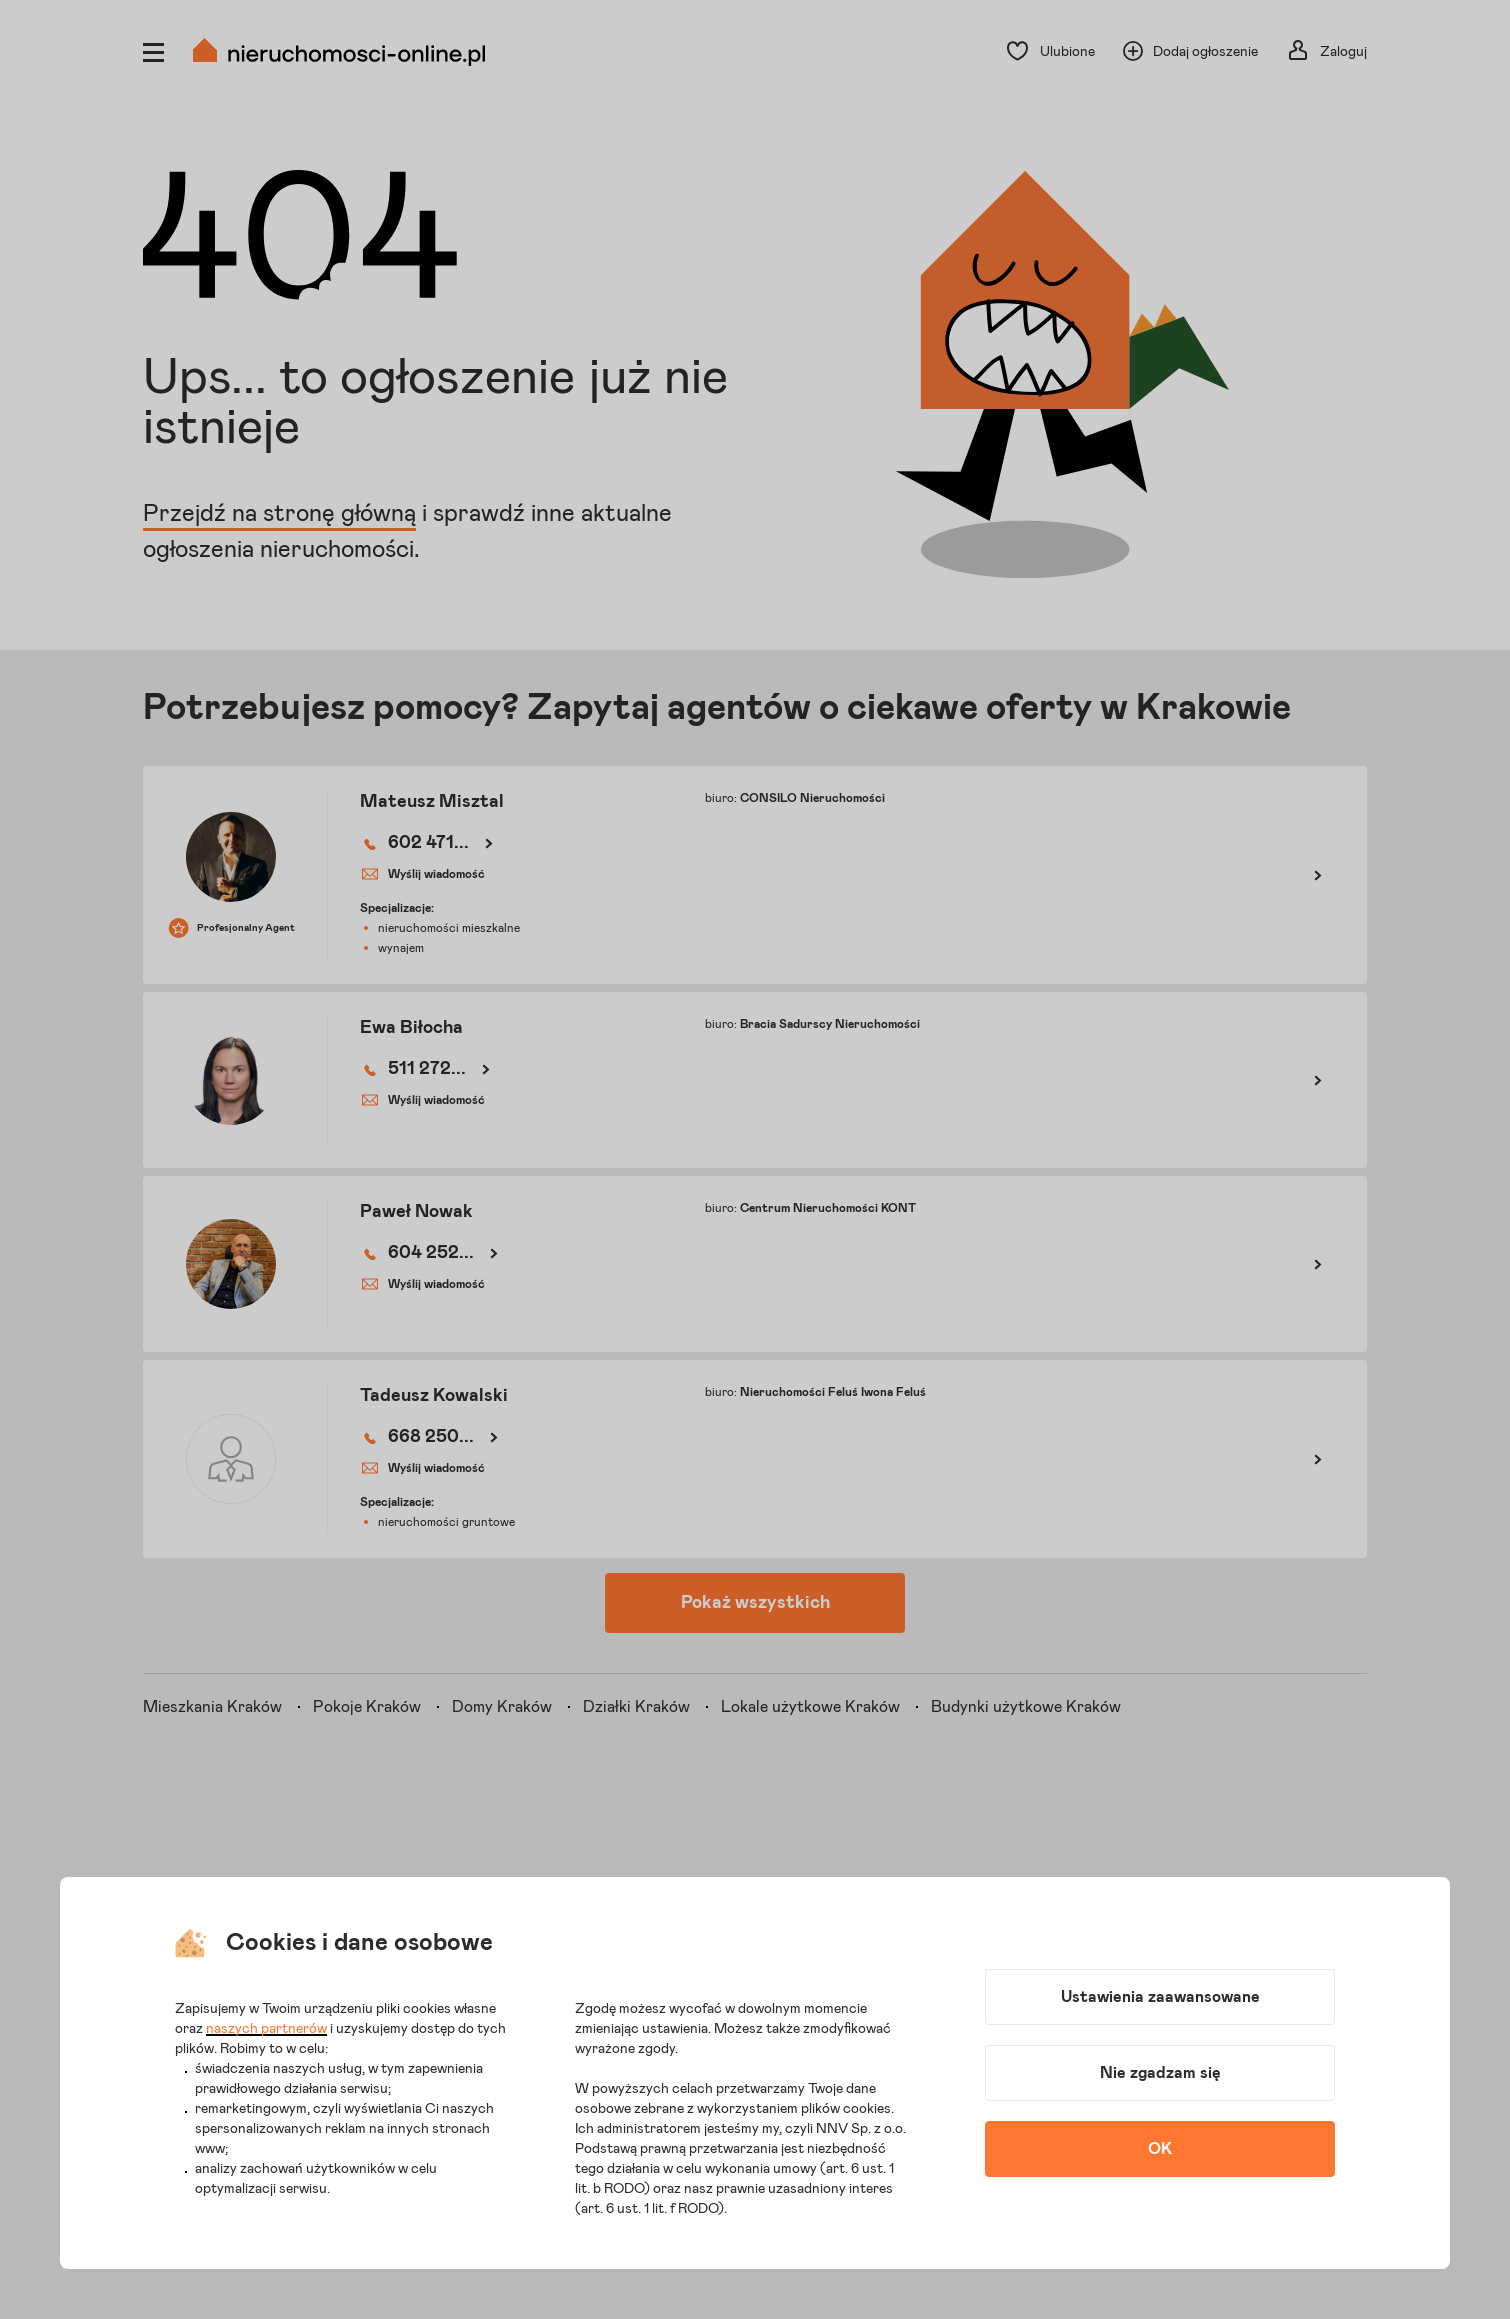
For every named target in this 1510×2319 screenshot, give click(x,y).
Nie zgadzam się (1160, 2073)
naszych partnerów (266, 2029)
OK (1160, 2149)
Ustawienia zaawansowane (1160, 1997)
